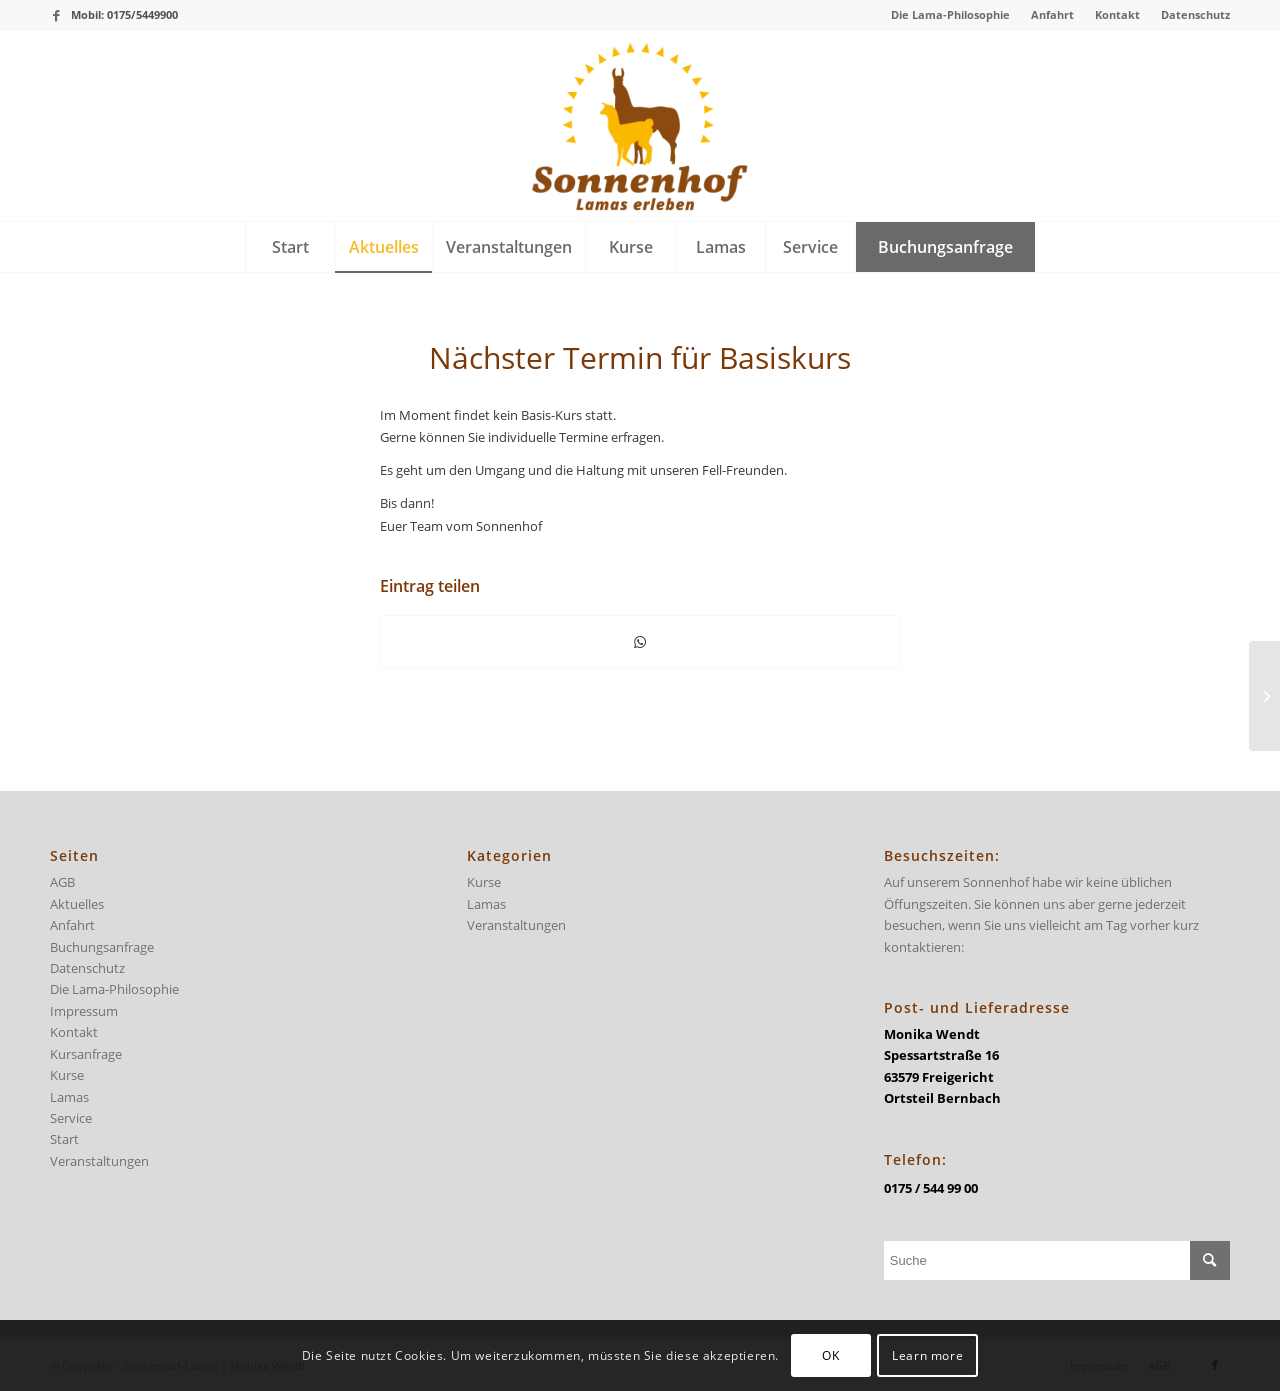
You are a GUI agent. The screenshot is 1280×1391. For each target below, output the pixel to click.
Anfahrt (1052, 14)
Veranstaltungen (99, 1161)
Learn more (927, 1355)
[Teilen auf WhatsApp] (640, 642)
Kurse (67, 1075)
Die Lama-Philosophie (950, 14)
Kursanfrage (86, 1054)
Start (64, 1139)
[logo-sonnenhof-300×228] (640, 126)
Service (71, 1118)
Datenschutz (1195, 14)
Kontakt (1117, 14)
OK (830, 1355)
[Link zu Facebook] (56, 15)
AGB (62, 882)
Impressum (84, 1011)
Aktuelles (77, 904)
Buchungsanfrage (102, 947)
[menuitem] (951, 15)
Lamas (69, 1097)
